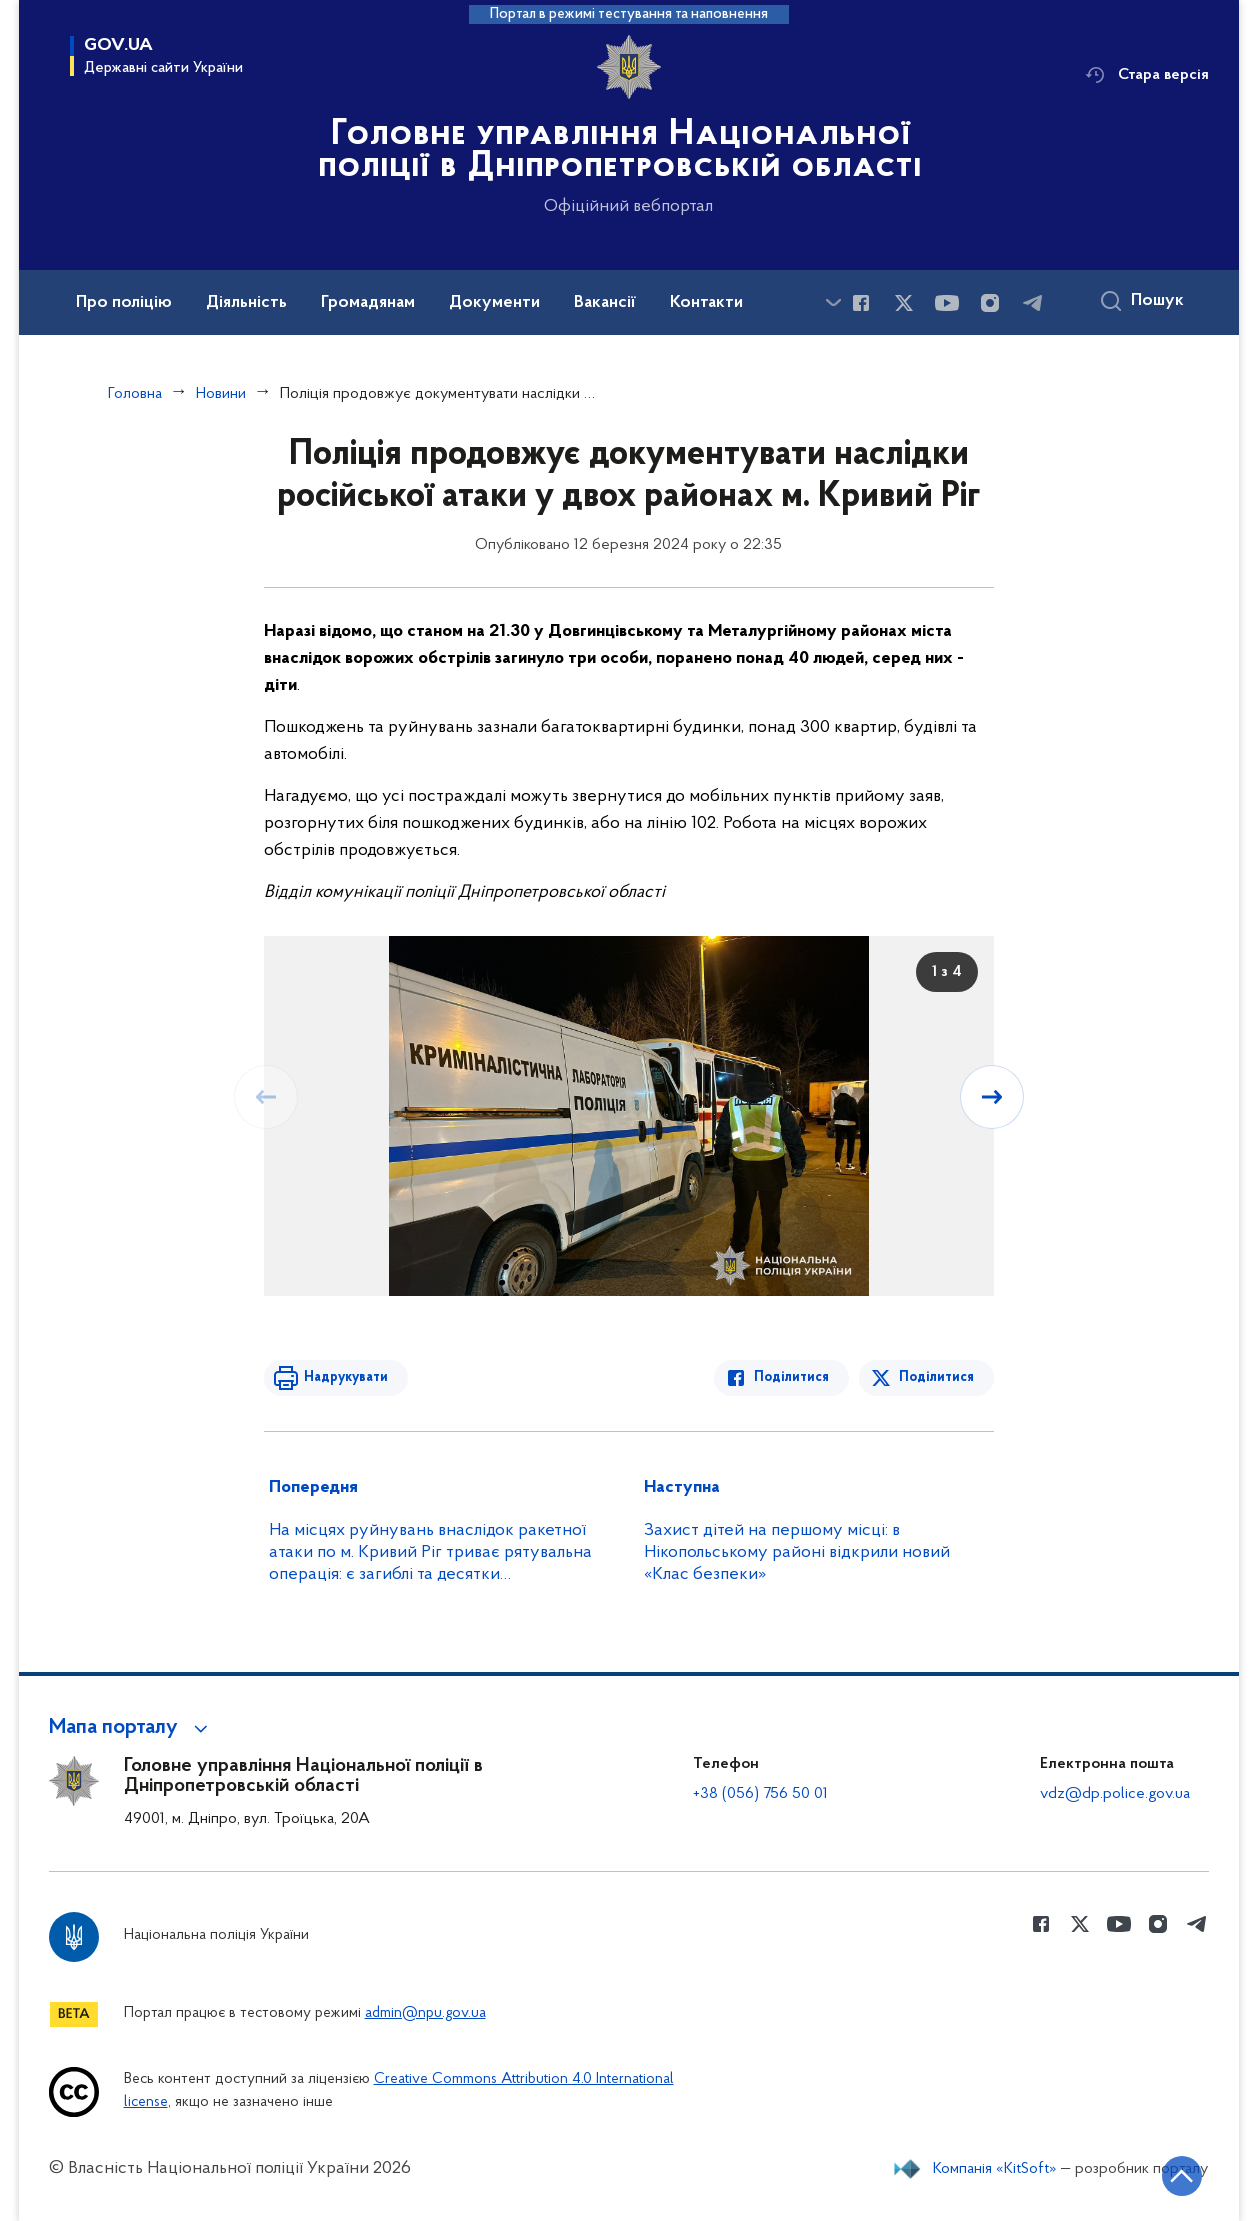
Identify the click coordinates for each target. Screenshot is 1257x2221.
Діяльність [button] (246, 303)
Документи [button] (494, 303)
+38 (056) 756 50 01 (760, 1794)
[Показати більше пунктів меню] (834, 302)
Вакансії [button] (605, 303)
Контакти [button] (706, 303)
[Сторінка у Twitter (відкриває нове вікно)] (904, 303)
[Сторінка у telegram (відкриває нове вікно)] (1033, 303)
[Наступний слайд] (992, 1097)
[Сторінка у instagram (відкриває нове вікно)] (990, 303)
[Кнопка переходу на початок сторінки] (1182, 2176)
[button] (131, 1728)
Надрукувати (346, 1377)
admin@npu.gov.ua (425, 2013)
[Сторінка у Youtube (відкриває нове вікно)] (947, 303)
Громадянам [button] (368, 303)
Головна (135, 394)
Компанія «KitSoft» (995, 2169)
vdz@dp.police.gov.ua (1115, 1794)
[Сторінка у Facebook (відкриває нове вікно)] (861, 303)
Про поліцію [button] (124, 303)
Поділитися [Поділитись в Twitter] (936, 1377)
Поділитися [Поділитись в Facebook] (791, 1377)
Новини (221, 394)
